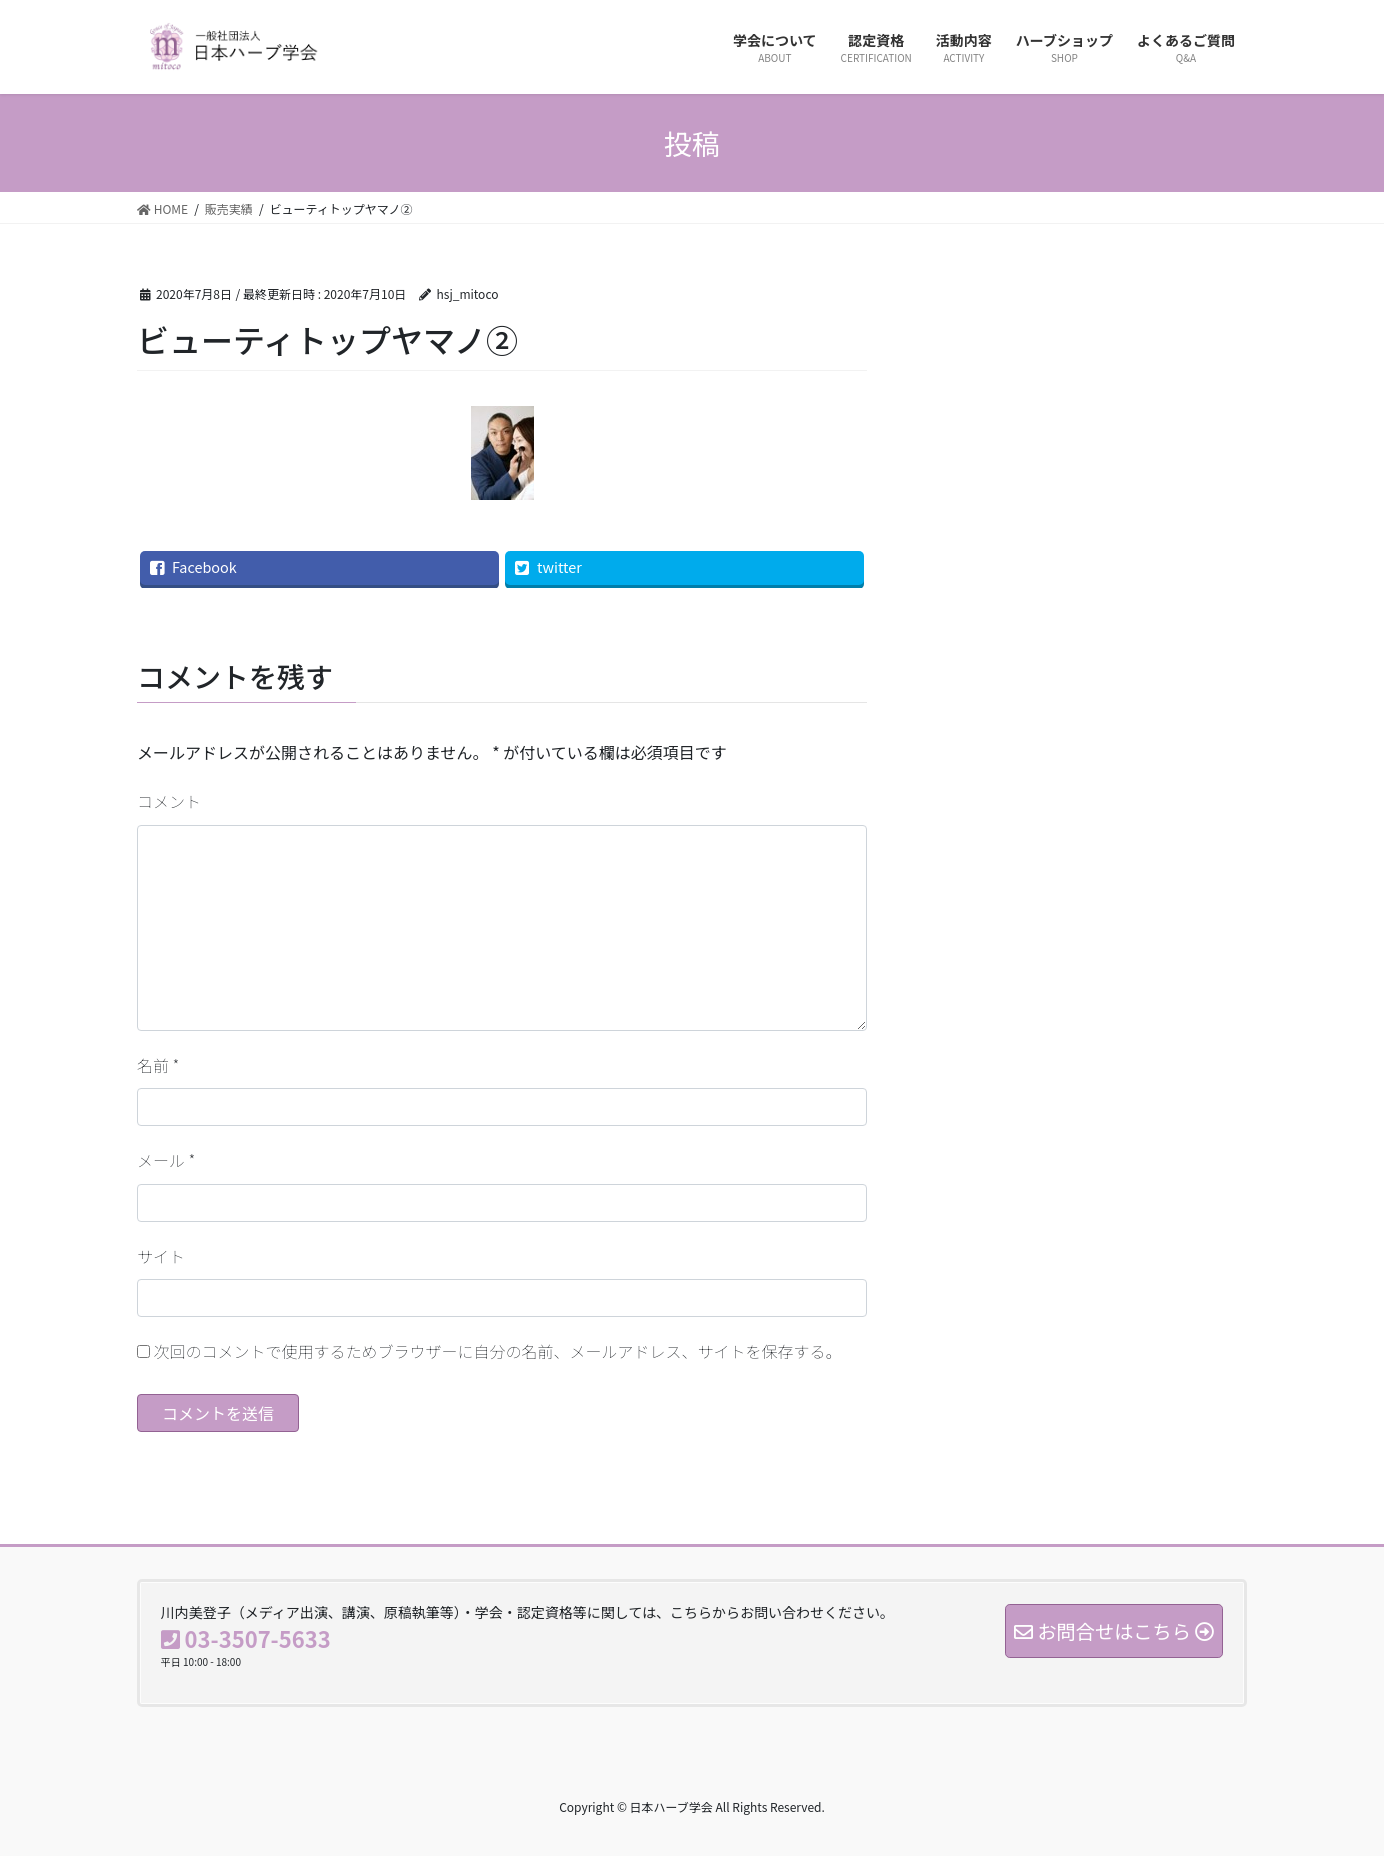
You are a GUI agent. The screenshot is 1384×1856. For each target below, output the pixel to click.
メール (166, 1160)
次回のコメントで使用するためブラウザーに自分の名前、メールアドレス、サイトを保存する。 (498, 1351)
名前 (158, 1065)
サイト (161, 1256)
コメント (169, 801)
